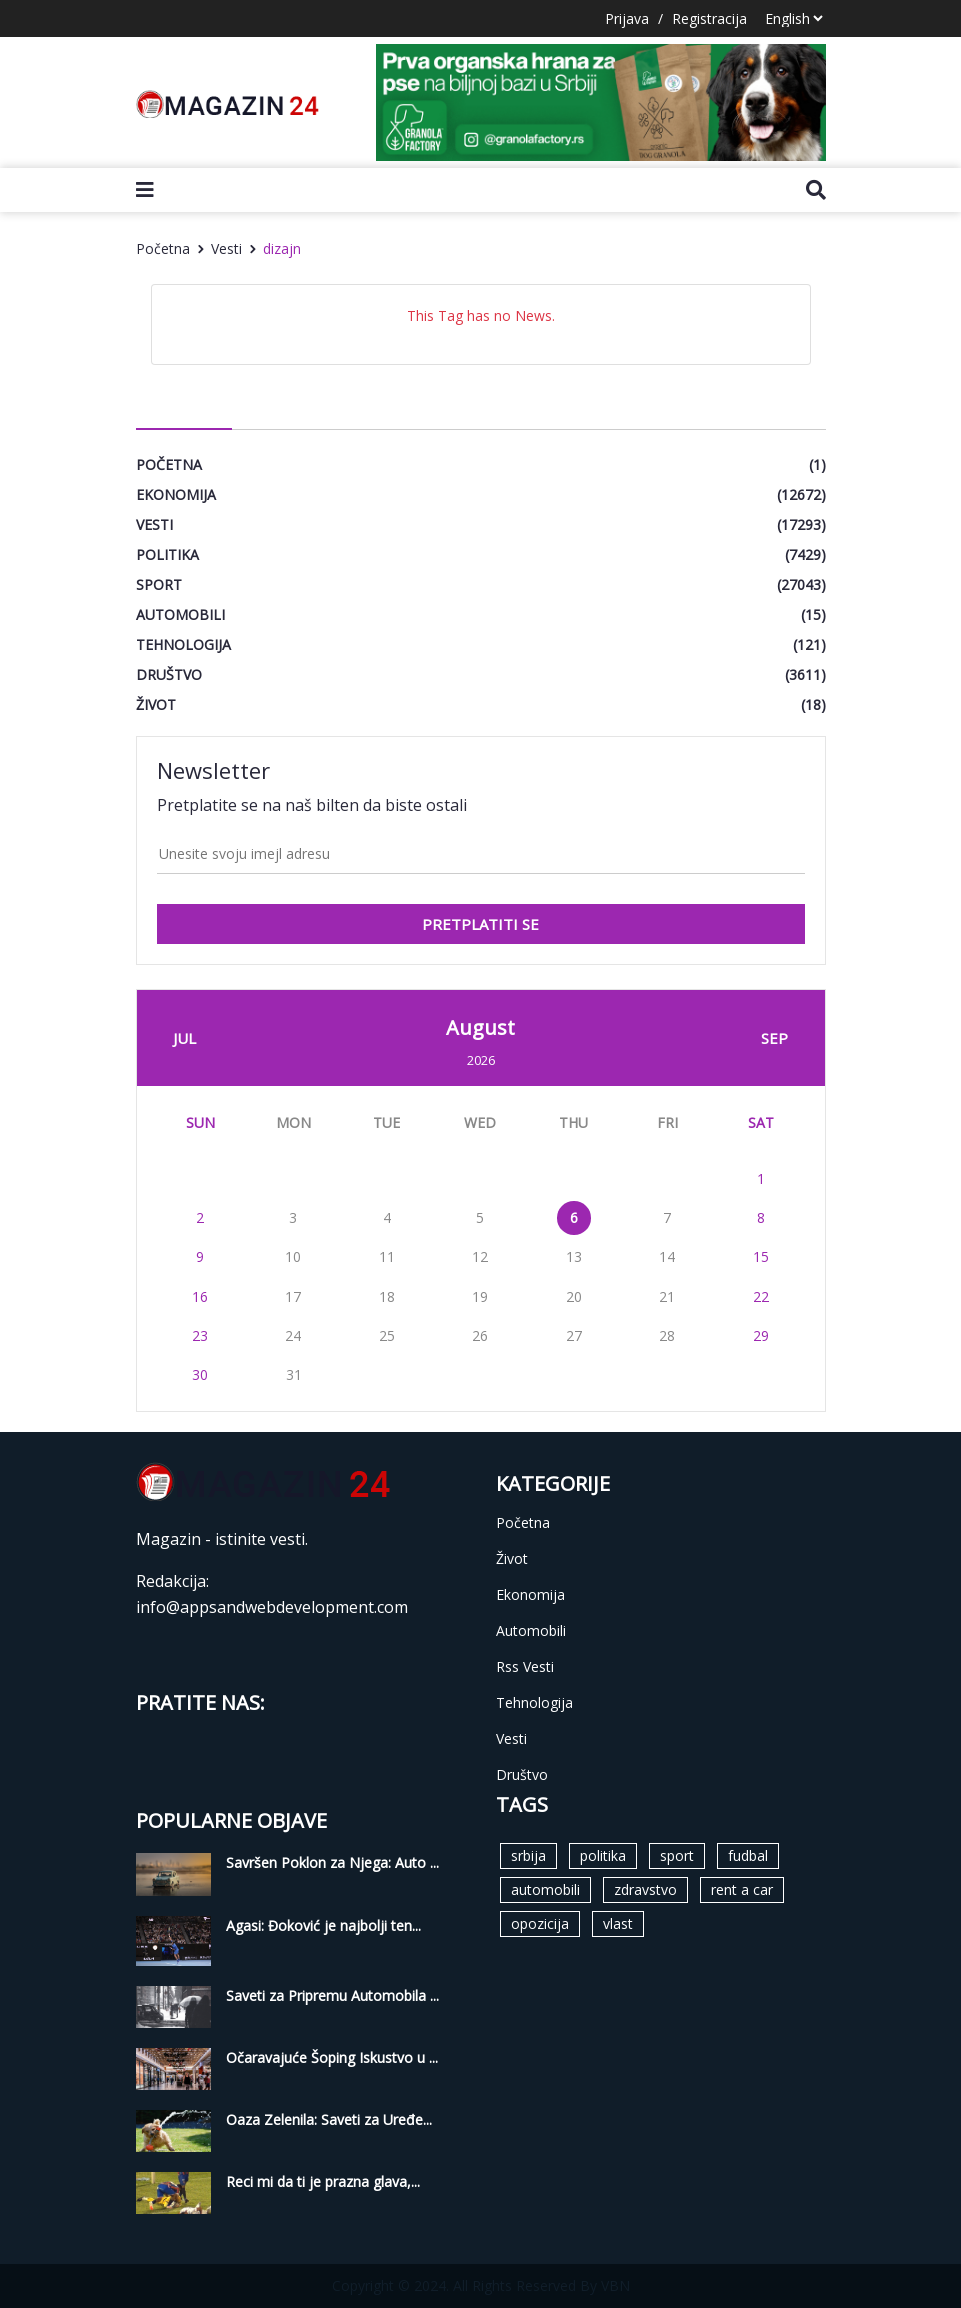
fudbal (748, 1855)
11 (387, 1256)
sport (677, 1855)
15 (761, 1256)
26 (480, 1335)
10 (293, 1256)
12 (480, 1256)
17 (293, 1296)
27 (574, 1335)
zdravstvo (645, 1889)
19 (480, 1296)
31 (294, 1374)
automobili (545, 1889)
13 (574, 1256)
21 (667, 1296)
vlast (618, 1923)
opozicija (540, 1923)
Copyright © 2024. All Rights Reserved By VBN (481, 2285)
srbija (528, 1855)
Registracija (709, 18)
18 (387, 1296)
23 (200, 1335)
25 (387, 1335)
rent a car (742, 1889)
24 (293, 1335)
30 (200, 1374)
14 (667, 1256)
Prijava (627, 18)
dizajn (282, 248)
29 (761, 1335)
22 (761, 1296)
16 (200, 1296)
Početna (163, 248)
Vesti (226, 248)
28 (667, 1335)
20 (574, 1296)
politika (603, 1855)
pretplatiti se (480, 924)
